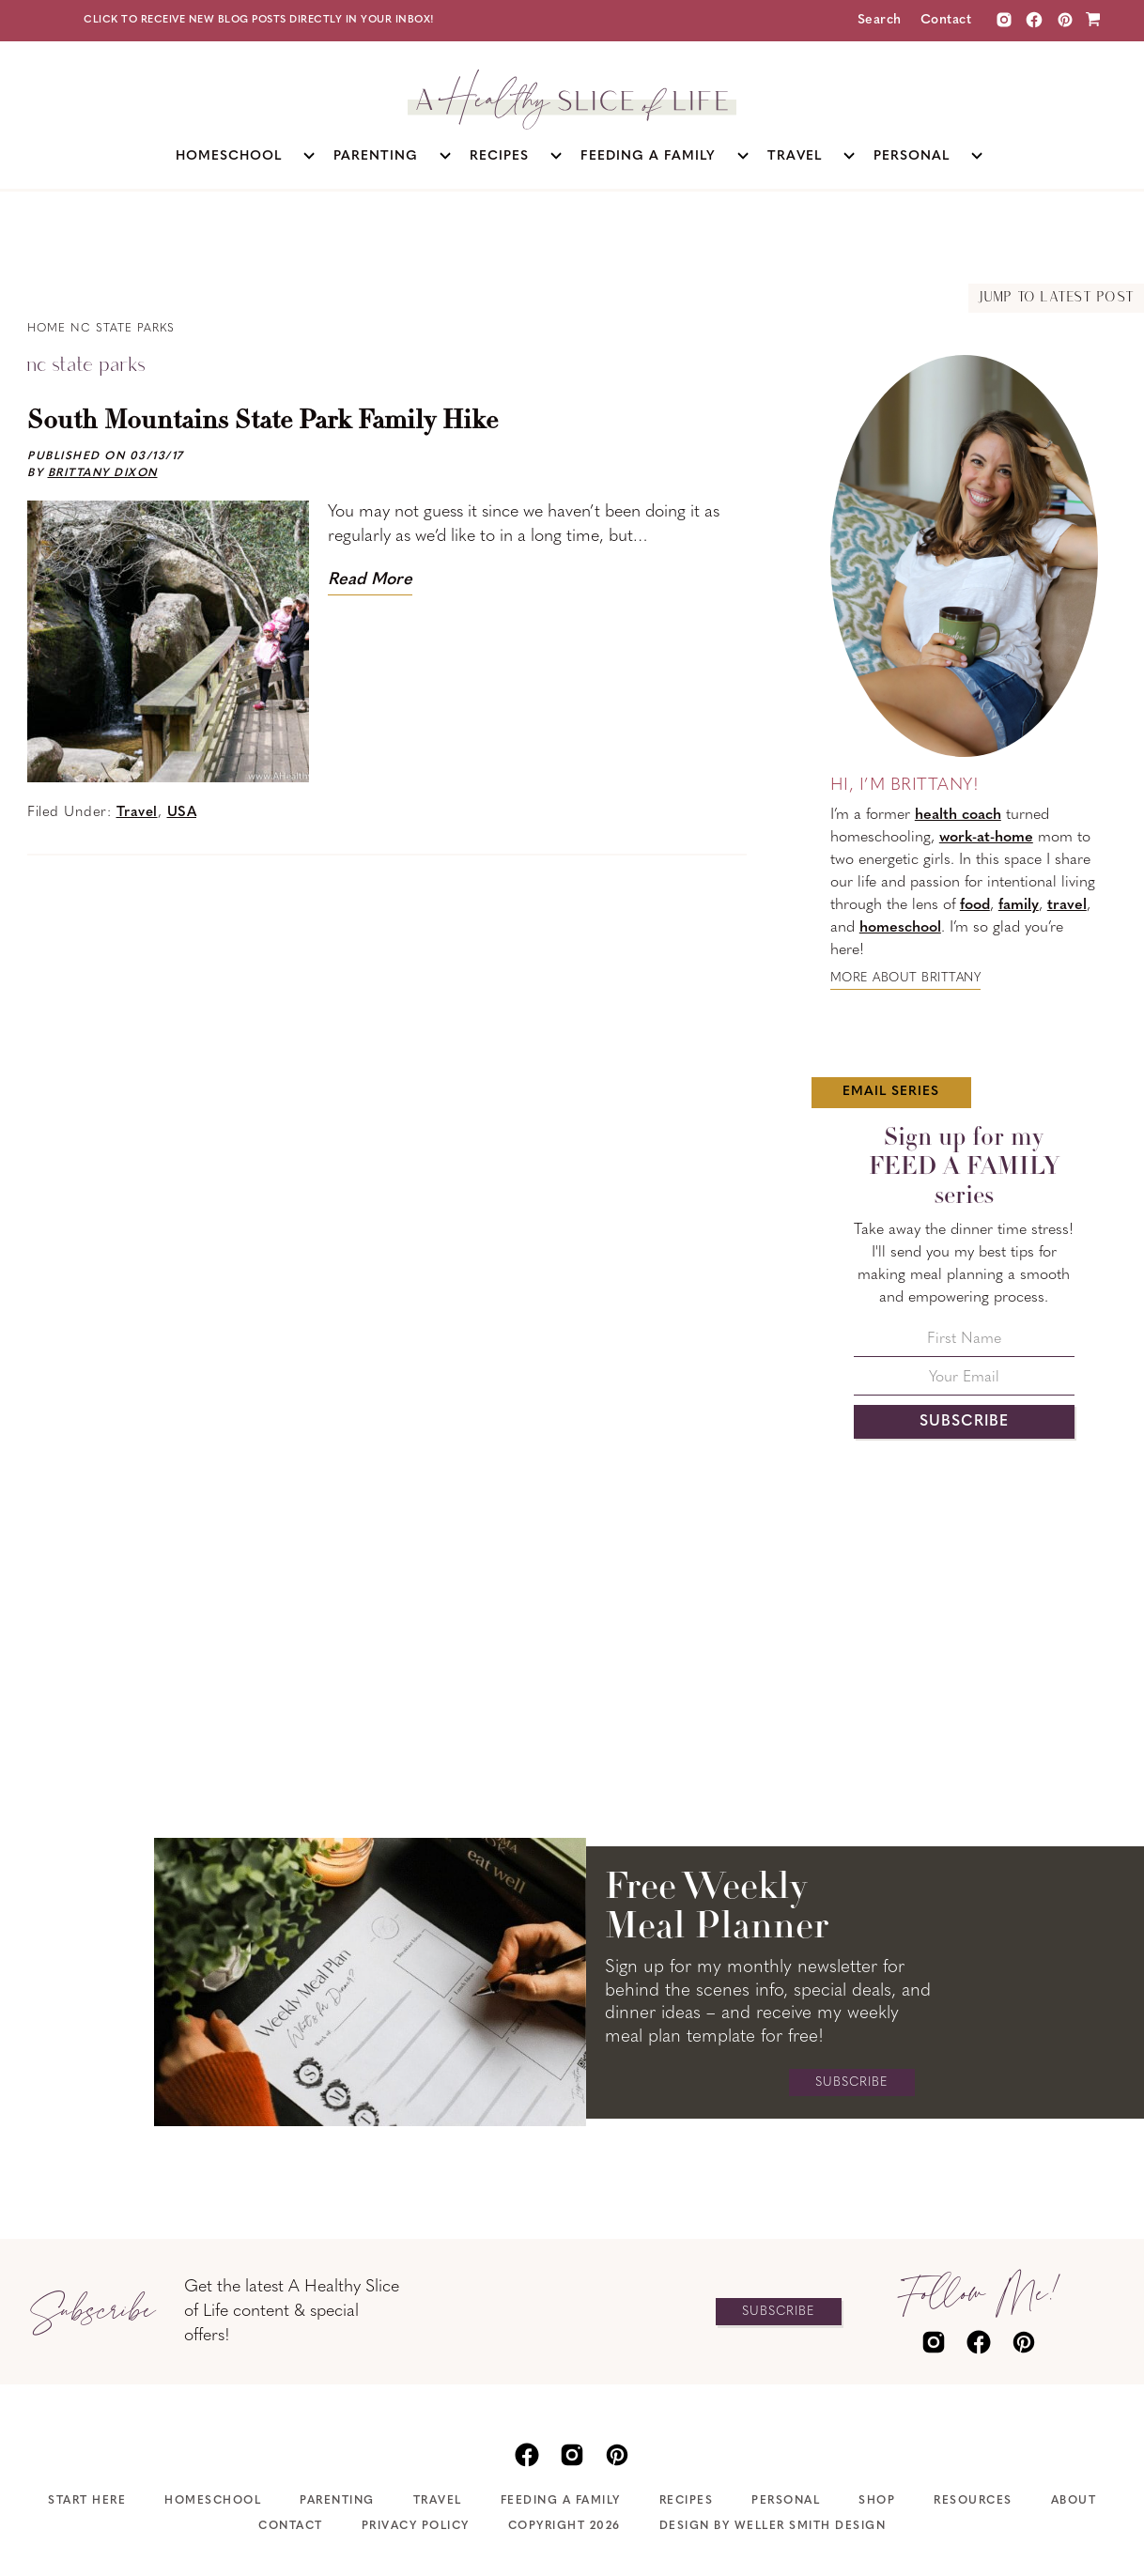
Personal (785, 2501)
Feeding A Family (561, 2501)
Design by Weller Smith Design (773, 2526)
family (1018, 905)
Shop (876, 2501)
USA (182, 813)
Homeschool (212, 2501)
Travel (137, 813)
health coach (958, 815)
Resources (973, 2501)
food (975, 905)
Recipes (686, 2501)
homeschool (900, 927)
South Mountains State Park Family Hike (262, 422)
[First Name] (964, 1344)
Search (880, 20)
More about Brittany (906, 978)
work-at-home (986, 837)
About (1074, 2501)
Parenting (337, 2501)
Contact (946, 20)
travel (1067, 905)
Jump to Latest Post (1056, 298)
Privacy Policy (416, 2526)
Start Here (87, 2501)
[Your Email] (964, 1383)
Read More (370, 580)
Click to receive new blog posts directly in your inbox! (259, 20)
